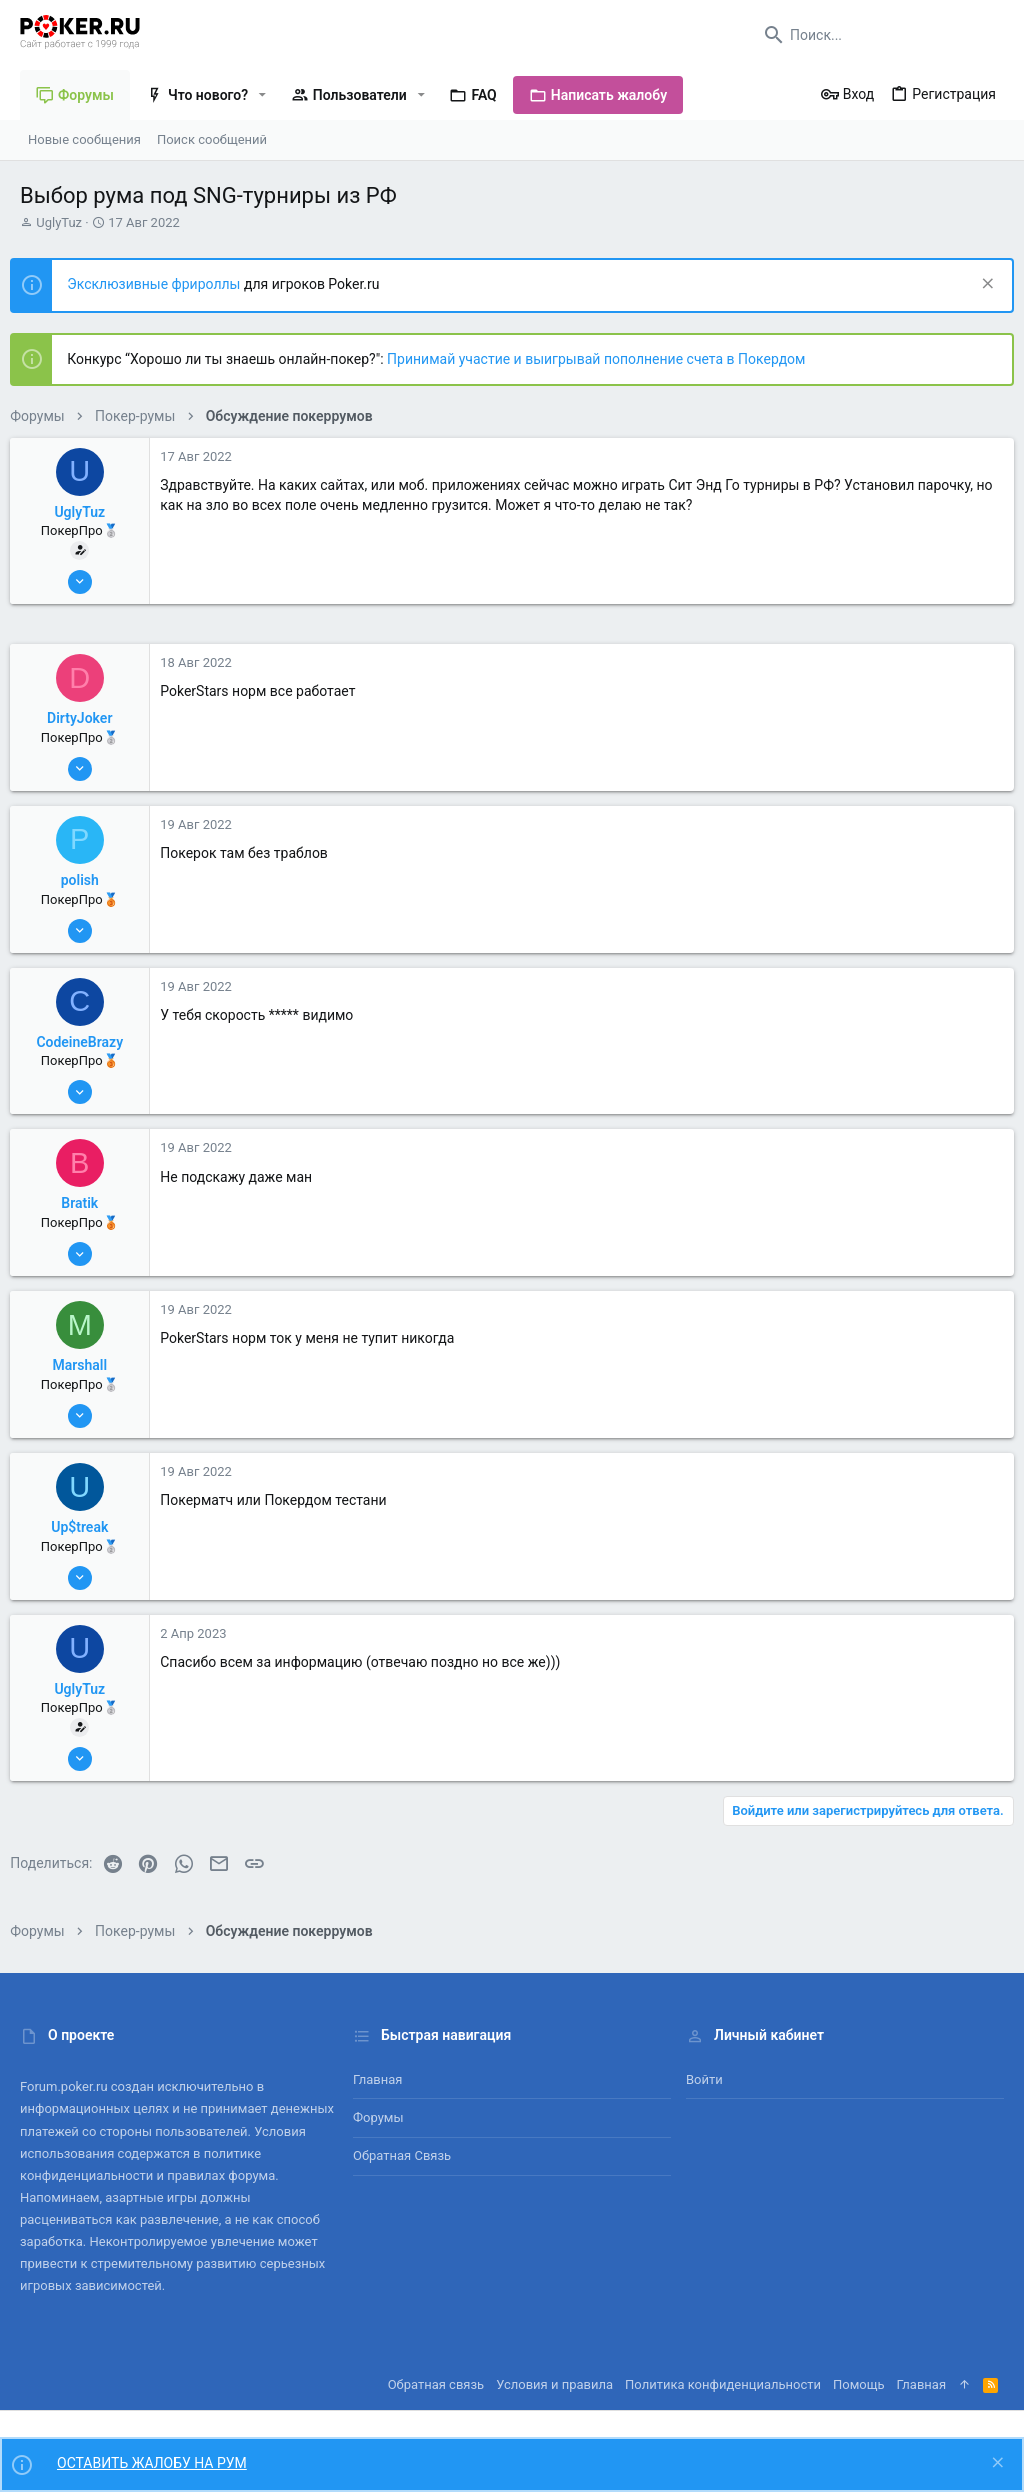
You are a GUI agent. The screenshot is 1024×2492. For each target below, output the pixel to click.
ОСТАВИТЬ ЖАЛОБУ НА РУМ (152, 2463)
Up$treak (89, 1527)
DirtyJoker (89, 718)
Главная (377, 2079)
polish (89, 880)
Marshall (89, 1365)
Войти (704, 2079)
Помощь (859, 2384)
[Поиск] (879, 35)
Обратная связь (402, 2155)
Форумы (378, 2117)
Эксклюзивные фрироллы (165, 284)
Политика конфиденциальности (723, 2384)
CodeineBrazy (89, 1042)
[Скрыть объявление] (975, 285)
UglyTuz (59, 222)
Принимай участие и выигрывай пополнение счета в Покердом (606, 359)
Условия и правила (554, 2384)
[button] (262, 95)
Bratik (89, 1203)
